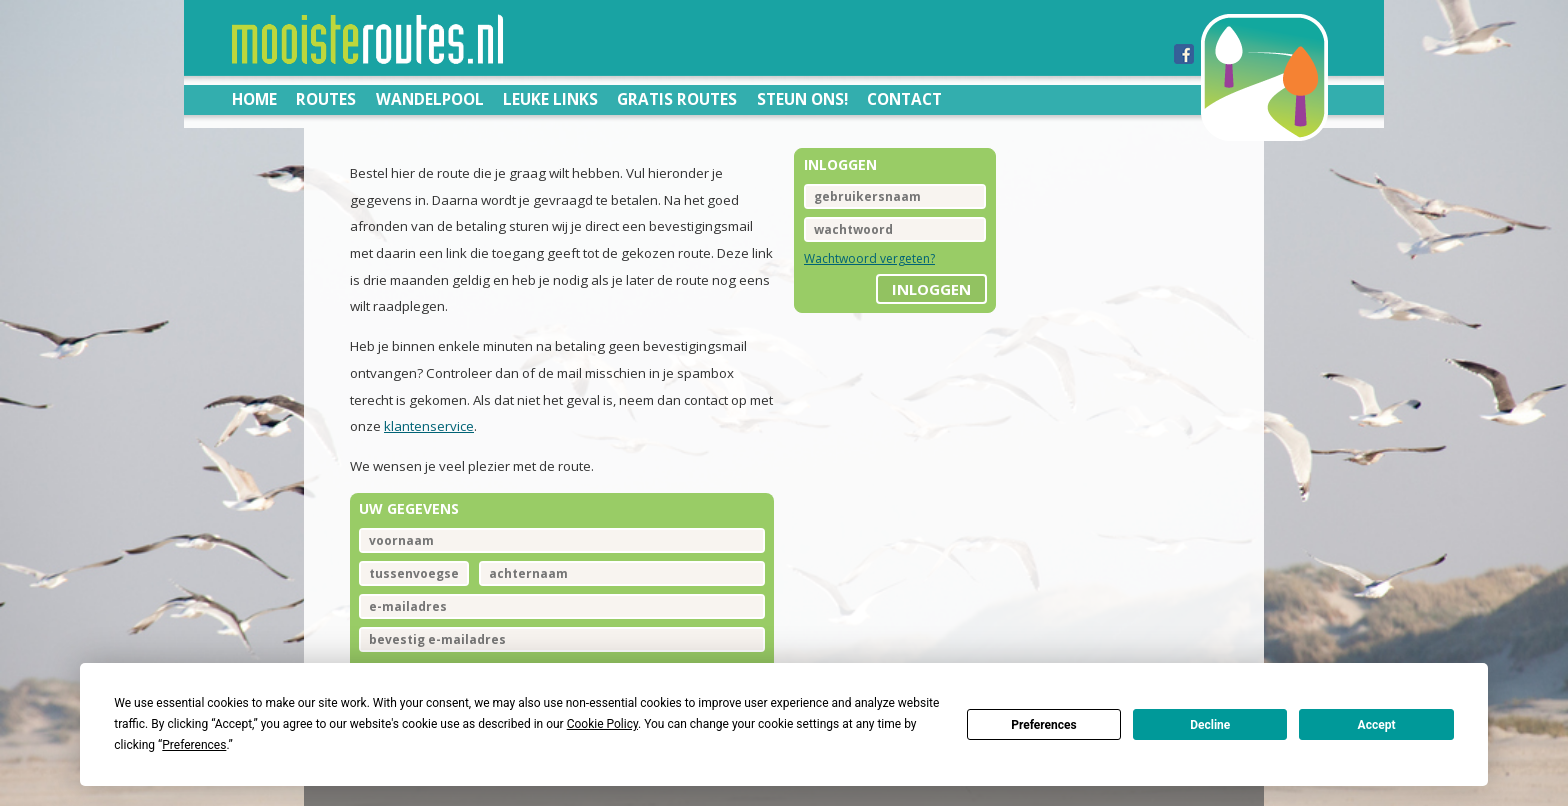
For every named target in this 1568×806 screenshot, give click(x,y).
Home (254, 99)
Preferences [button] (194, 745)
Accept (1377, 725)
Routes (326, 99)
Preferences (1044, 725)
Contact (904, 99)
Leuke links (550, 99)
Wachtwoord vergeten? (869, 258)
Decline (1210, 725)
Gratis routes (677, 99)
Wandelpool (430, 99)
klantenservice (429, 426)
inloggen (931, 289)
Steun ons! (802, 99)
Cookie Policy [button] (602, 724)
